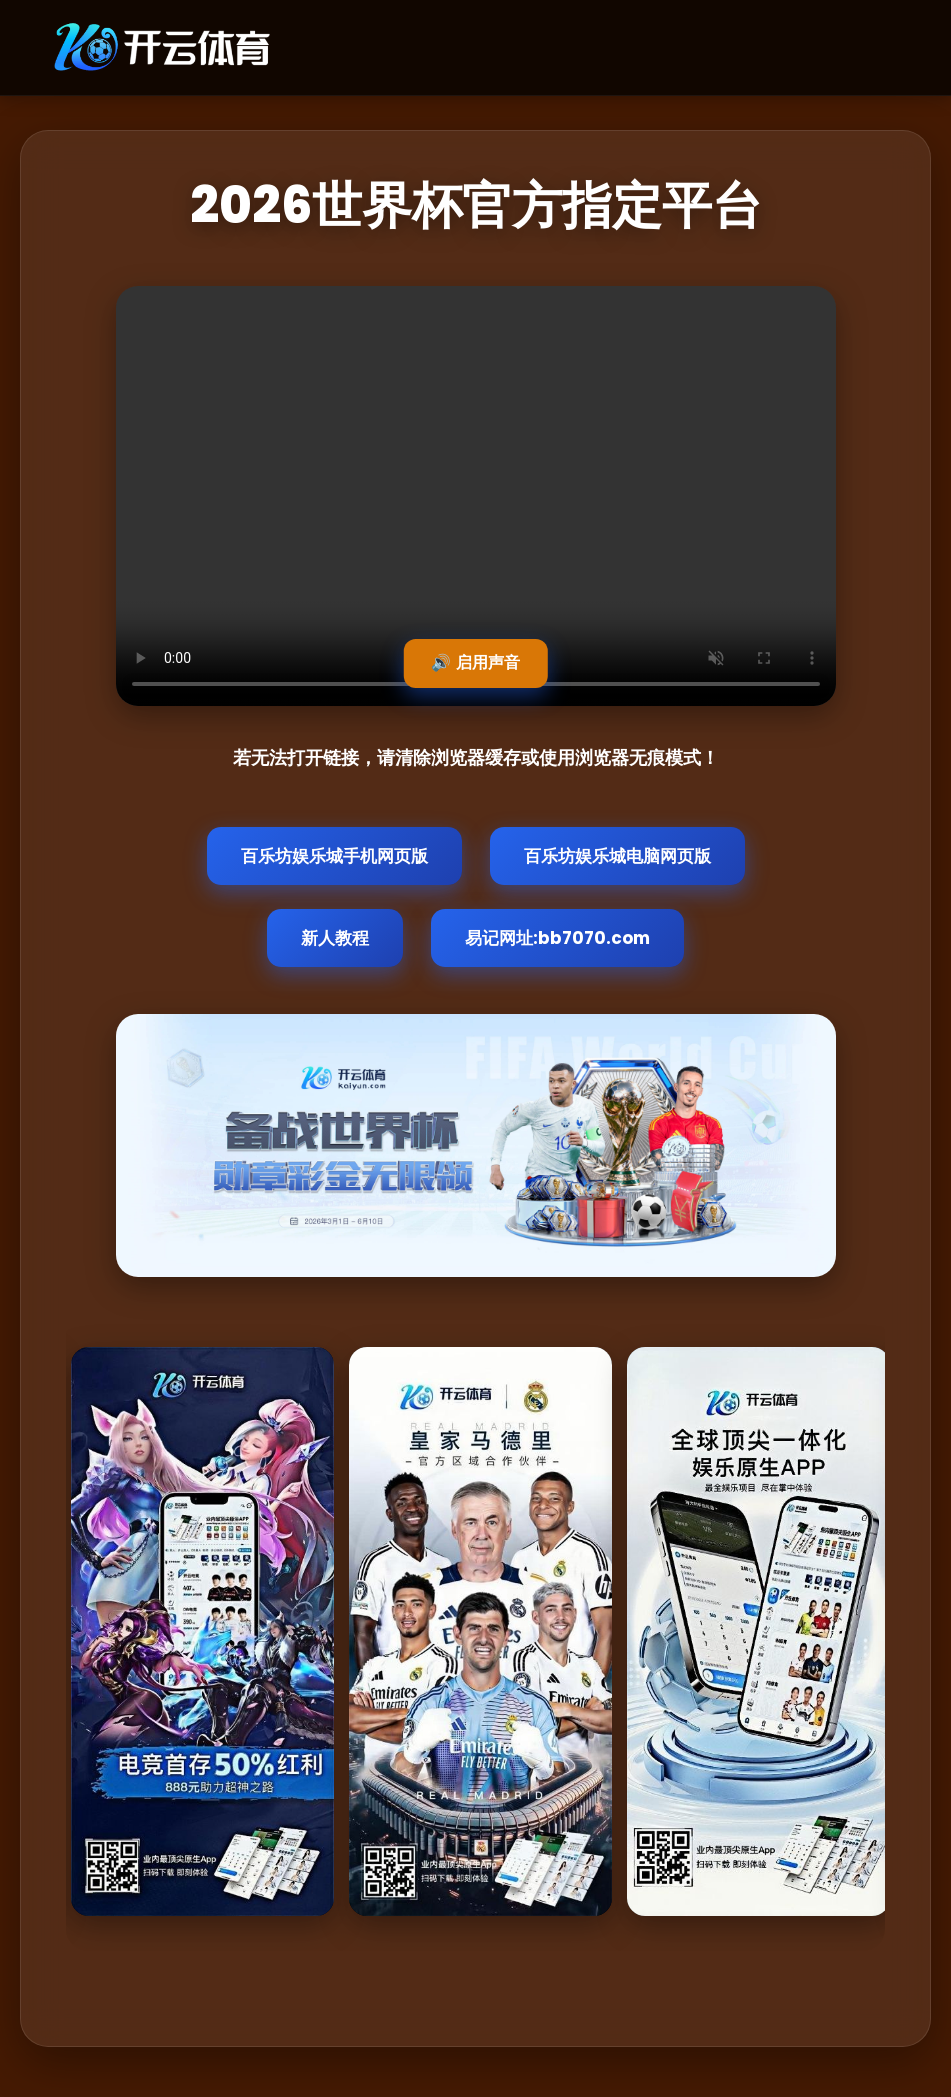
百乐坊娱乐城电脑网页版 (617, 856)
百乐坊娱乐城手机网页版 (334, 856)
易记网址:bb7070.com (557, 938)
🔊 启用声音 (475, 662)
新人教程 (335, 938)
